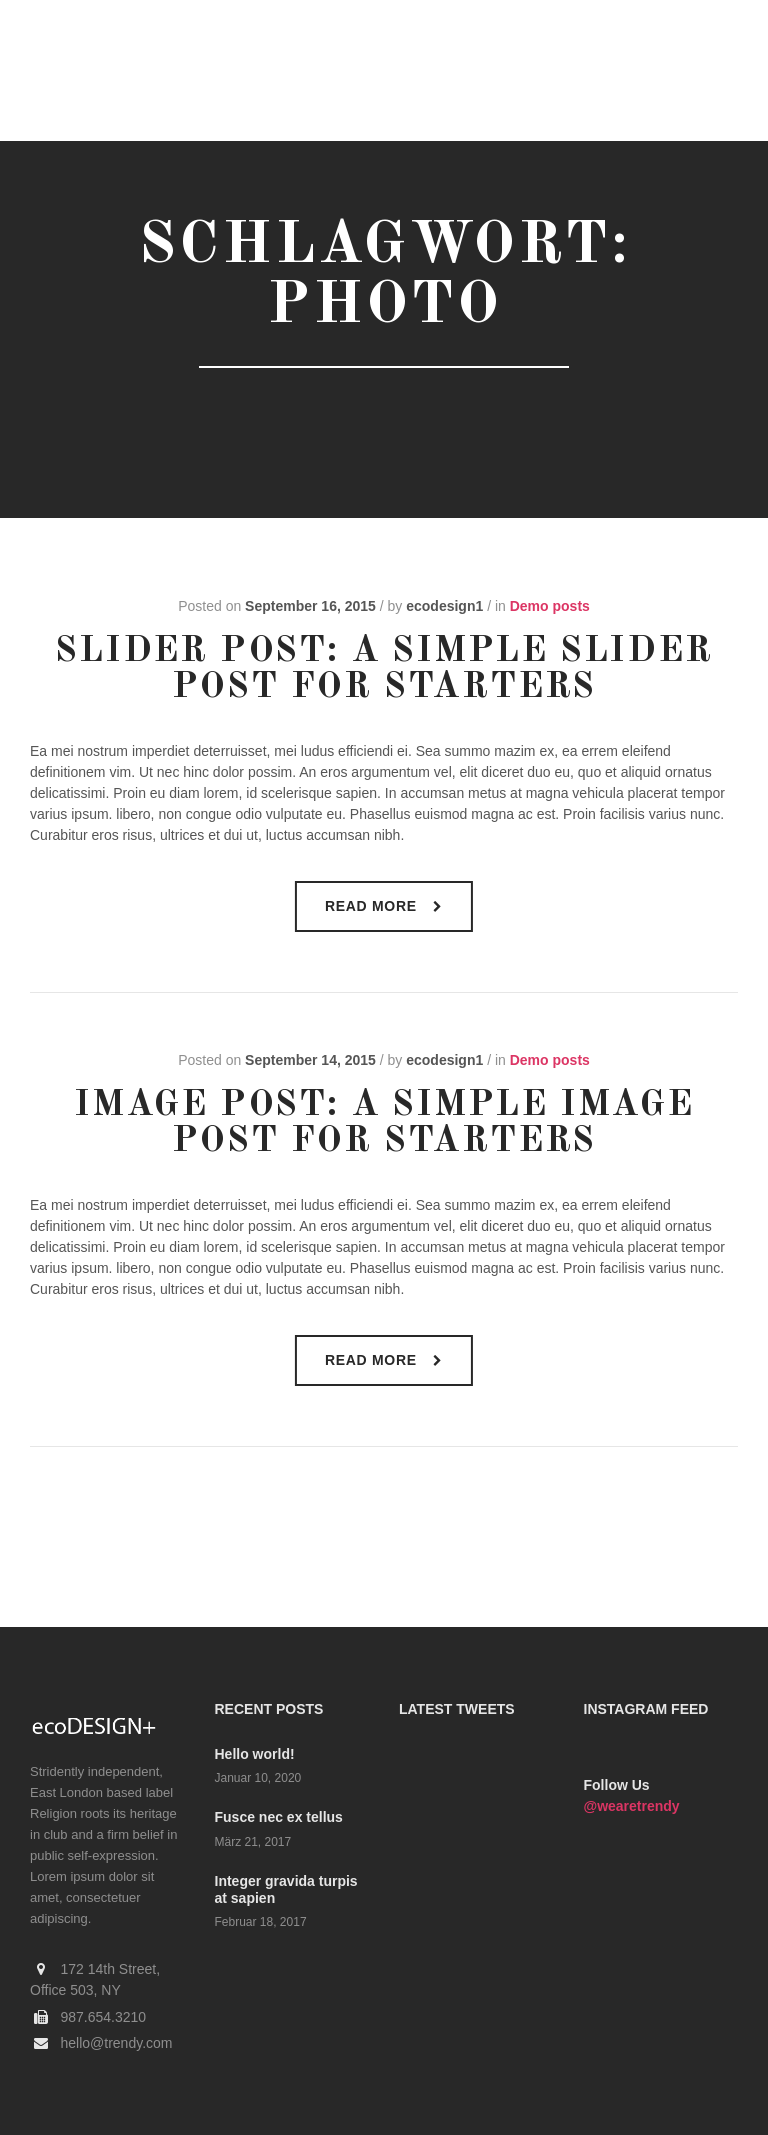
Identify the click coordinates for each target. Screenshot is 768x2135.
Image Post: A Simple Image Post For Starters (384, 1124)
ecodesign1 (444, 606)
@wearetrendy (632, 1806)
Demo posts (550, 606)
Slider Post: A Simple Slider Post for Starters (383, 670)
